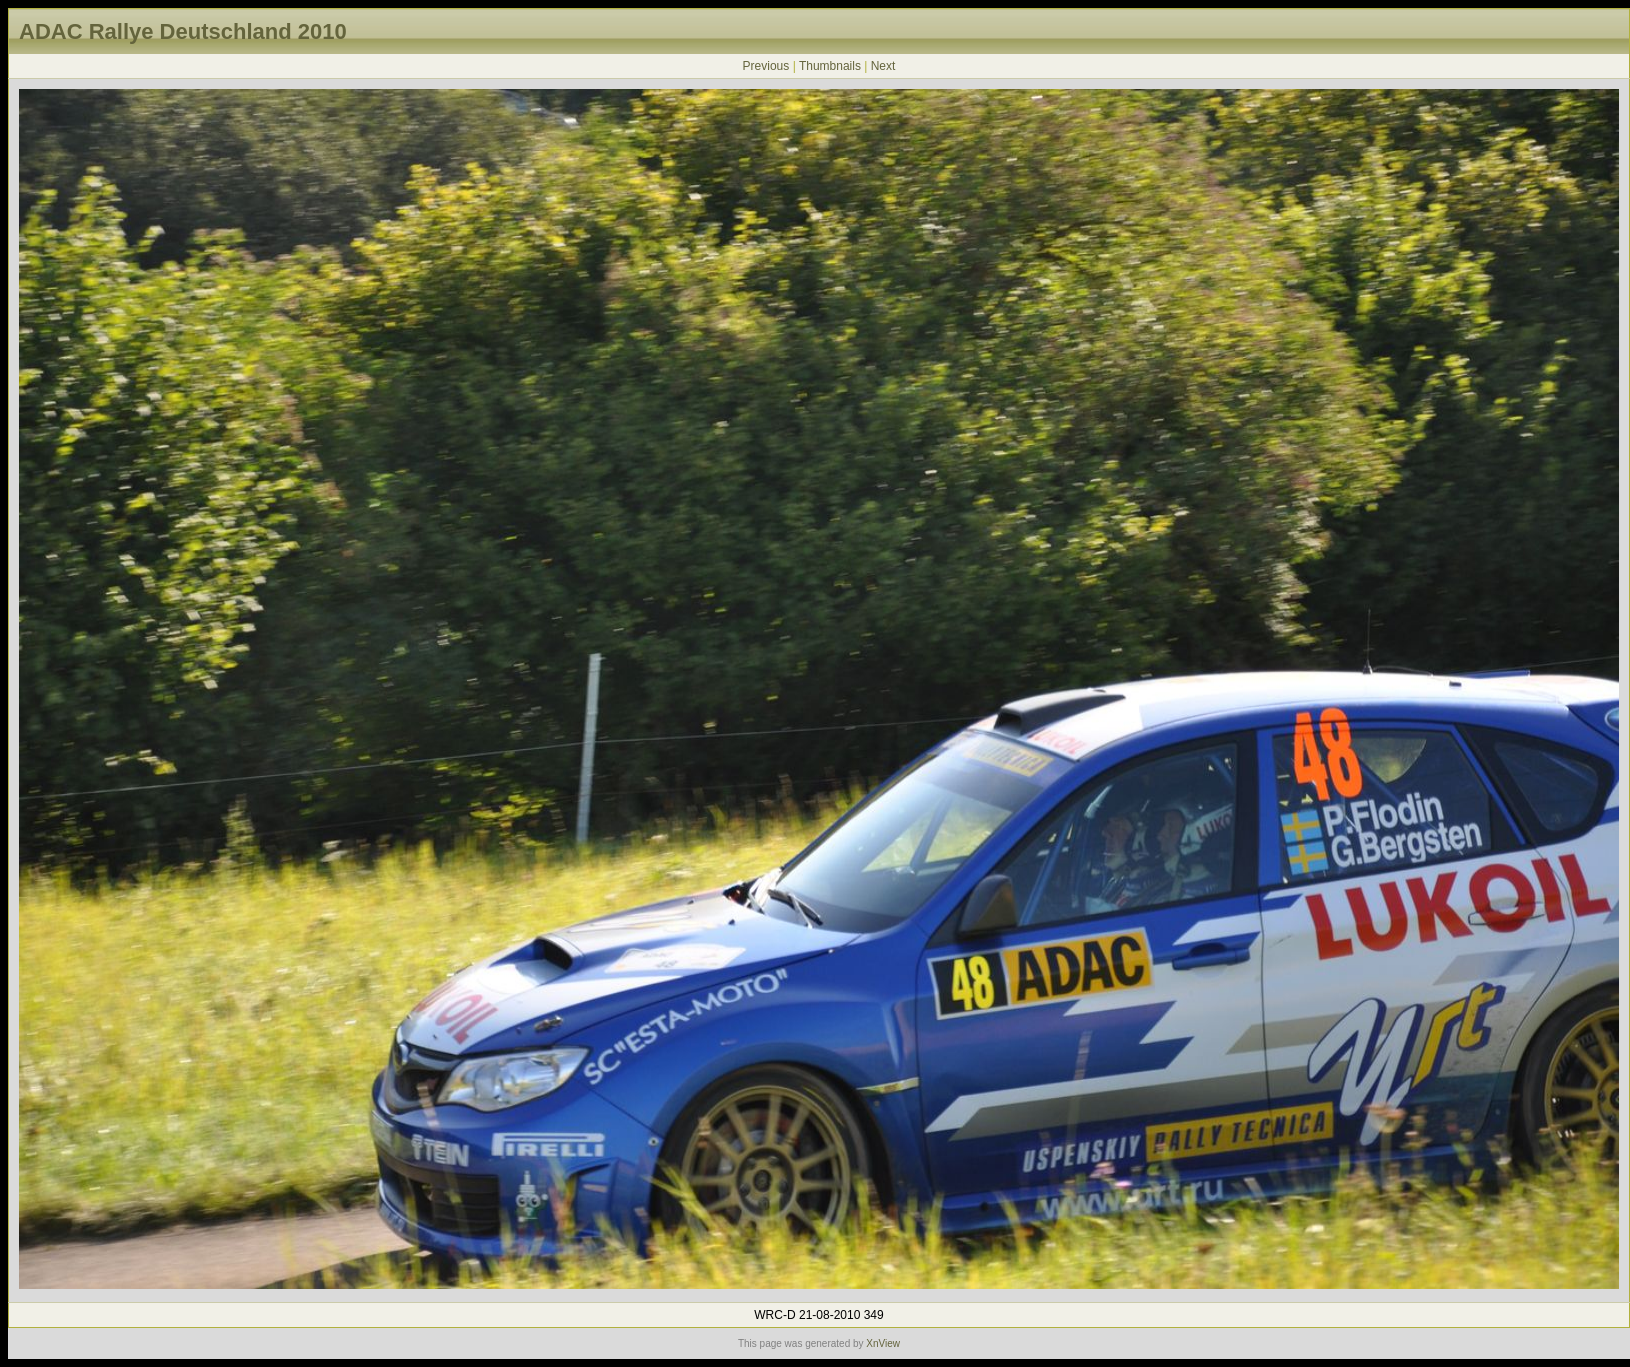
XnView (883, 1343)
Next (883, 66)
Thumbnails (830, 66)
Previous (766, 66)
